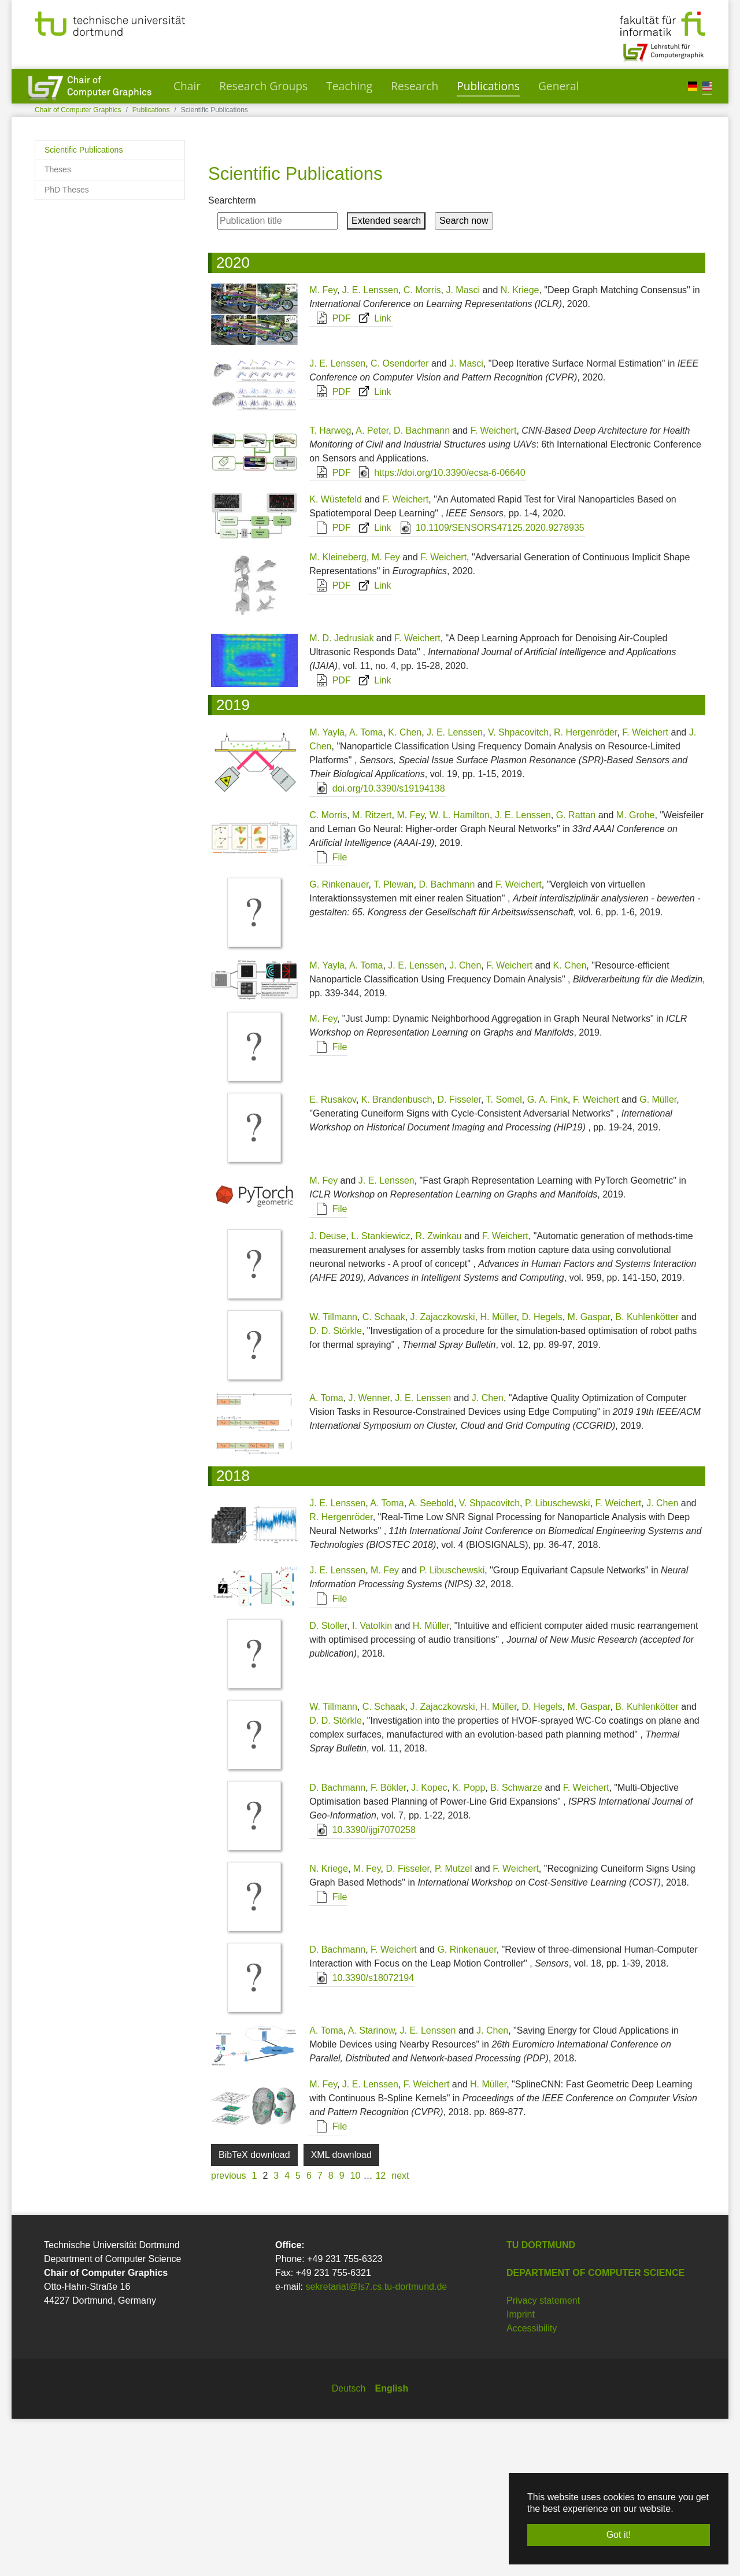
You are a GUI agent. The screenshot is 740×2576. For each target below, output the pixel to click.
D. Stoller (328, 1783)
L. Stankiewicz (380, 1393)
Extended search (386, 378)
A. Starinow (371, 2188)
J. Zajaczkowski (442, 1474)
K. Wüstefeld (335, 656)
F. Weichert (494, 588)
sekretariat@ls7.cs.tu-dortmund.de (376, 2444)
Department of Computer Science (595, 2430)
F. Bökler (388, 1945)
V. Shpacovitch (518, 890)
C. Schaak (383, 1474)
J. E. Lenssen (370, 447)
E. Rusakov (332, 1257)
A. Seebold (431, 1660)
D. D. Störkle (335, 1488)
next (400, 2333)
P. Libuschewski (557, 1660)
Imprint (520, 2472)
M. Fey (323, 447)
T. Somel (504, 1257)
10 (355, 2333)
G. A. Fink (547, 1257)
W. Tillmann (333, 1474)
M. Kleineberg (338, 714)
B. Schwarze (516, 1945)
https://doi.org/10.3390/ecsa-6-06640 (439, 630)
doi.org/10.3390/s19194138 (377, 946)
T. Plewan (393, 1042)
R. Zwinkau (438, 1393)
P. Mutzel (453, 2026)
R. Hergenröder (585, 890)
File (328, 1014)
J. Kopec (429, 1945)
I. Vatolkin (372, 1783)
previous (228, 2333)
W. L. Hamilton (460, 972)
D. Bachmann (422, 588)
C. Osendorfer (399, 521)
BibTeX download (254, 2312)
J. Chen (465, 1123)
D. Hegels (541, 1474)
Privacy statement (543, 2458)
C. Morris (422, 447)
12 (380, 2333)
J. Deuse (327, 1393)
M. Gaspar (589, 1474)
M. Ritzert (371, 972)
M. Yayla (327, 890)
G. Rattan (575, 972)
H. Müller (498, 1474)
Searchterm (232, 358)
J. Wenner (369, 1555)
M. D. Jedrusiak (341, 795)
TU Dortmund (540, 2402)
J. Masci (463, 447)
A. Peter (372, 588)
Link (371, 476)
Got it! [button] (618, 2535)
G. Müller (657, 1257)
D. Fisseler (459, 1257)
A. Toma (366, 890)
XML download (341, 2312)
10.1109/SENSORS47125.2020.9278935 (489, 685)
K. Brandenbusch (396, 1257)
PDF (330, 476)
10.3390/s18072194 (362, 2135)
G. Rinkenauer (338, 1042)
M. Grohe (635, 972)
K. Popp (468, 1945)
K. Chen (404, 890)
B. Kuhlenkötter (646, 1474)
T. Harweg (330, 588)
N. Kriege (520, 447)
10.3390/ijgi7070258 (363, 1987)
